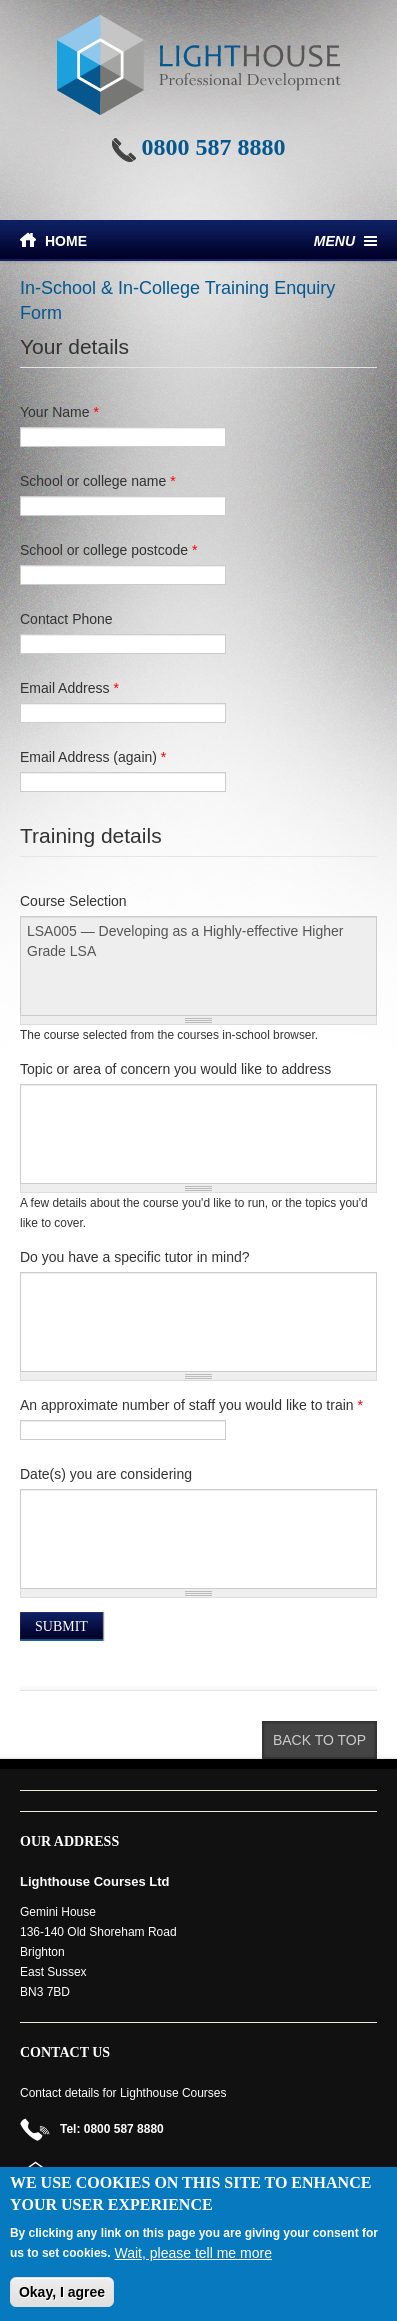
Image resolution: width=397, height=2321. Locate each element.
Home (66, 241)
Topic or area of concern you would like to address (175, 1069)
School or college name (98, 481)
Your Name (59, 412)
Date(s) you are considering (106, 1474)
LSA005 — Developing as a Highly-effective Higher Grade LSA (198, 966)
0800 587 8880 (214, 147)
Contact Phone (66, 619)
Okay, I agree (62, 2292)
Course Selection (73, 901)
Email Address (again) (93, 757)
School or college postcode (108, 550)
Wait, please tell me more (193, 2253)
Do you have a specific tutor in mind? (135, 1257)
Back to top (319, 1740)
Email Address (69, 688)
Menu (334, 241)
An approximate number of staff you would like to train (191, 1405)
